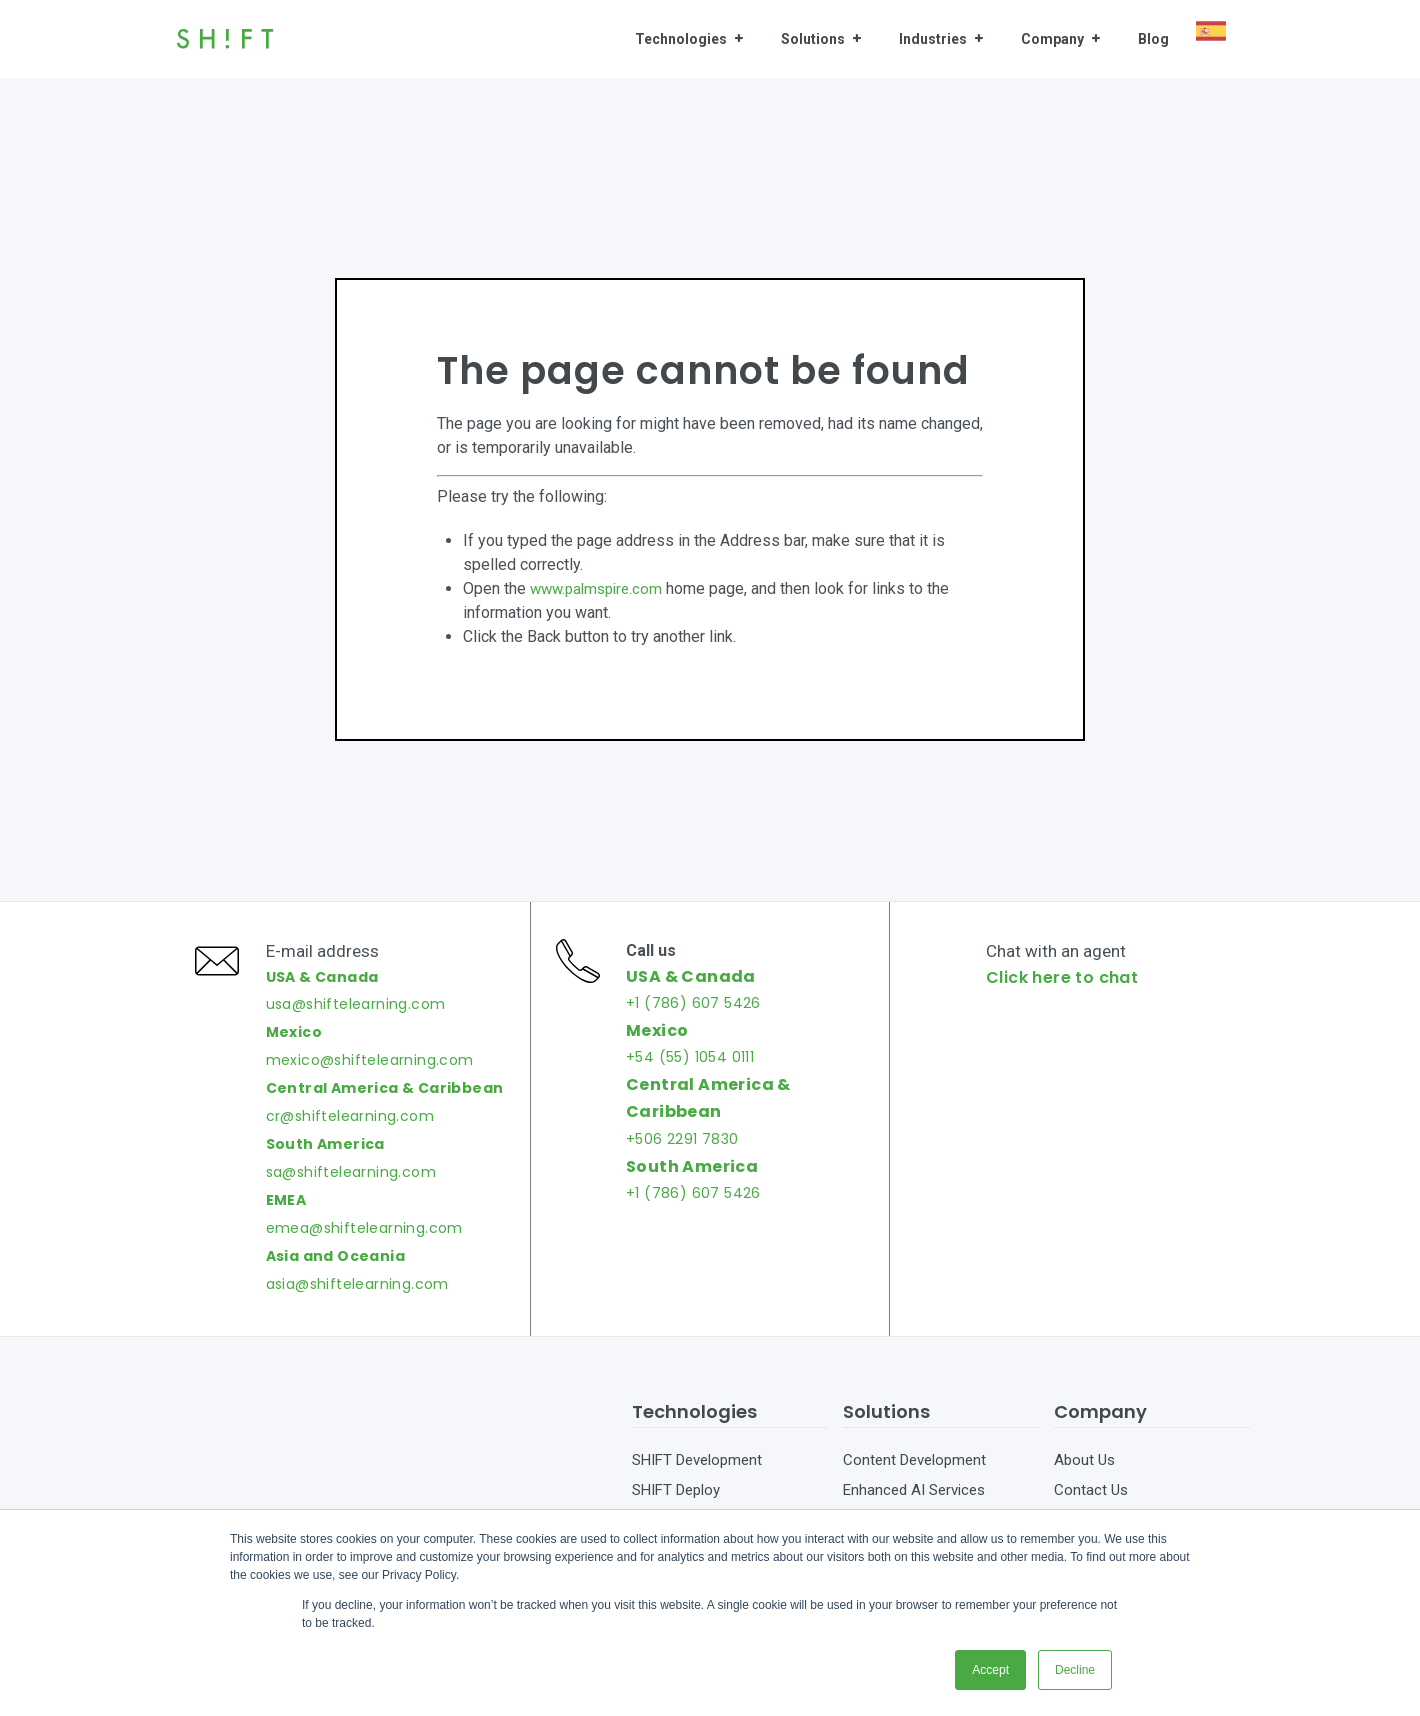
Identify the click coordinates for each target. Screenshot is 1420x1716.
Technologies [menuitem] (681, 39)
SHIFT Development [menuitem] (697, 1487)
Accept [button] (990, 1670)
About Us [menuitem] (1084, 1487)
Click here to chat (1068, 990)
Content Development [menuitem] (914, 1487)
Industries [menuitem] (933, 39)
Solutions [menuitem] (813, 39)
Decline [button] (1075, 1670)
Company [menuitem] (1052, 39)
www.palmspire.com (600, 588)
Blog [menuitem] (1153, 39)
